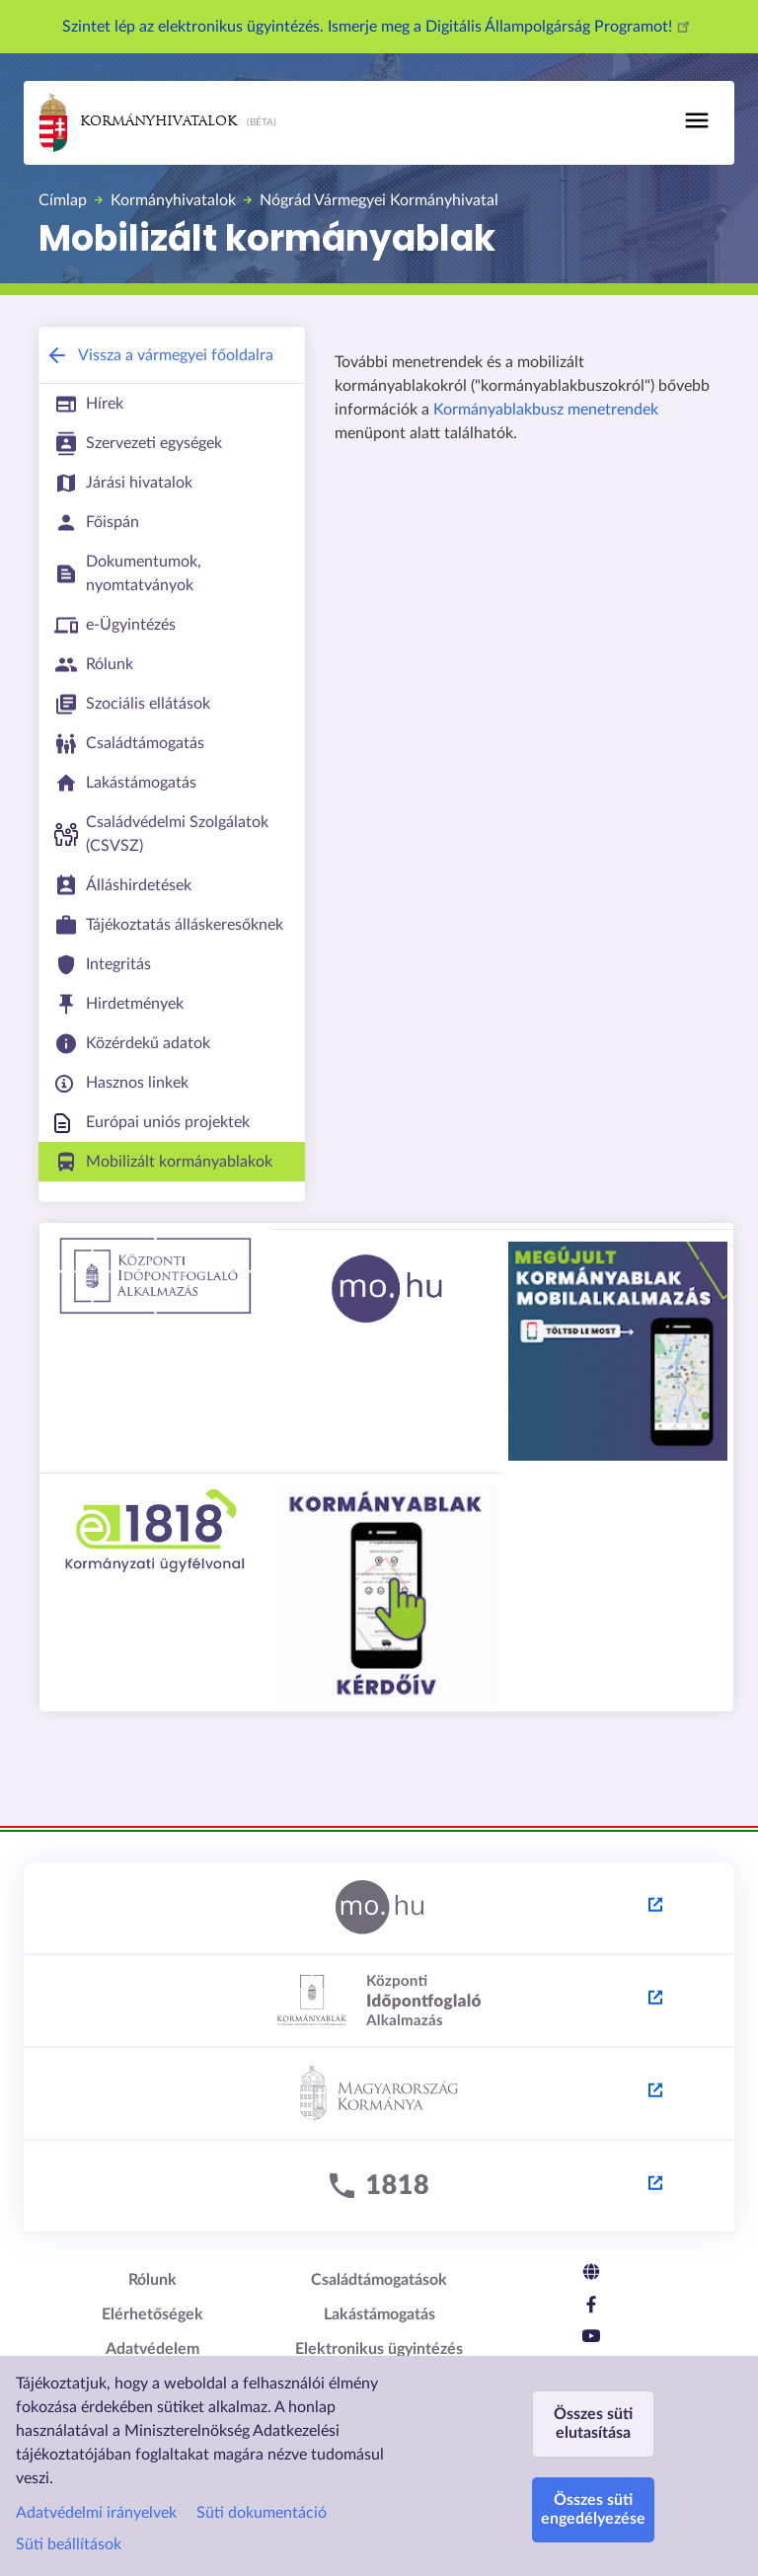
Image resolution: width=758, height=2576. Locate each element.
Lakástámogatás (379, 2314)
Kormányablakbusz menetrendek (545, 409)
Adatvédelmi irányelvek (96, 2513)
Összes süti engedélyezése (593, 2509)
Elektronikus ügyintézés (379, 2349)
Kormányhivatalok (138, 123)
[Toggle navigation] (696, 120)
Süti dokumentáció (261, 2513)
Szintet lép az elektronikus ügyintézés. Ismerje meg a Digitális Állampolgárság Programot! (379, 27)
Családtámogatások (379, 2280)
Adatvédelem (152, 2349)
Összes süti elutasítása (593, 2423)
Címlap (62, 200)
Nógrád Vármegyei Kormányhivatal (379, 200)
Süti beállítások (68, 2544)
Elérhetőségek (152, 2314)
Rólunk (152, 2280)
